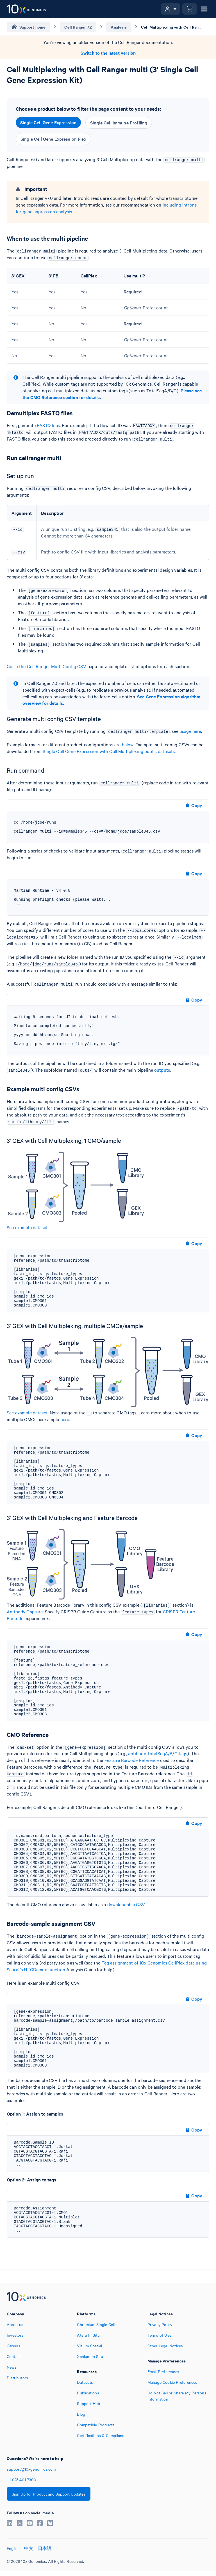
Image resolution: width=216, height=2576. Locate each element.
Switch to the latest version (108, 53)
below (127, 744)
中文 (28, 2548)
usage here (190, 731)
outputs (162, 1070)
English (13, 2548)
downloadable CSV (126, 1904)
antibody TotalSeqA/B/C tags (157, 1753)
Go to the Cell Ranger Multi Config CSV (46, 666)
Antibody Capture (25, 1611)
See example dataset (27, 1227)
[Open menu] (204, 9)
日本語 (45, 2548)
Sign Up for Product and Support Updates (48, 2494)
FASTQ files (48, 425)
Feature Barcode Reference (131, 1760)
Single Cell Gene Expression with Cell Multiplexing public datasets (109, 751)
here (64, 1419)
